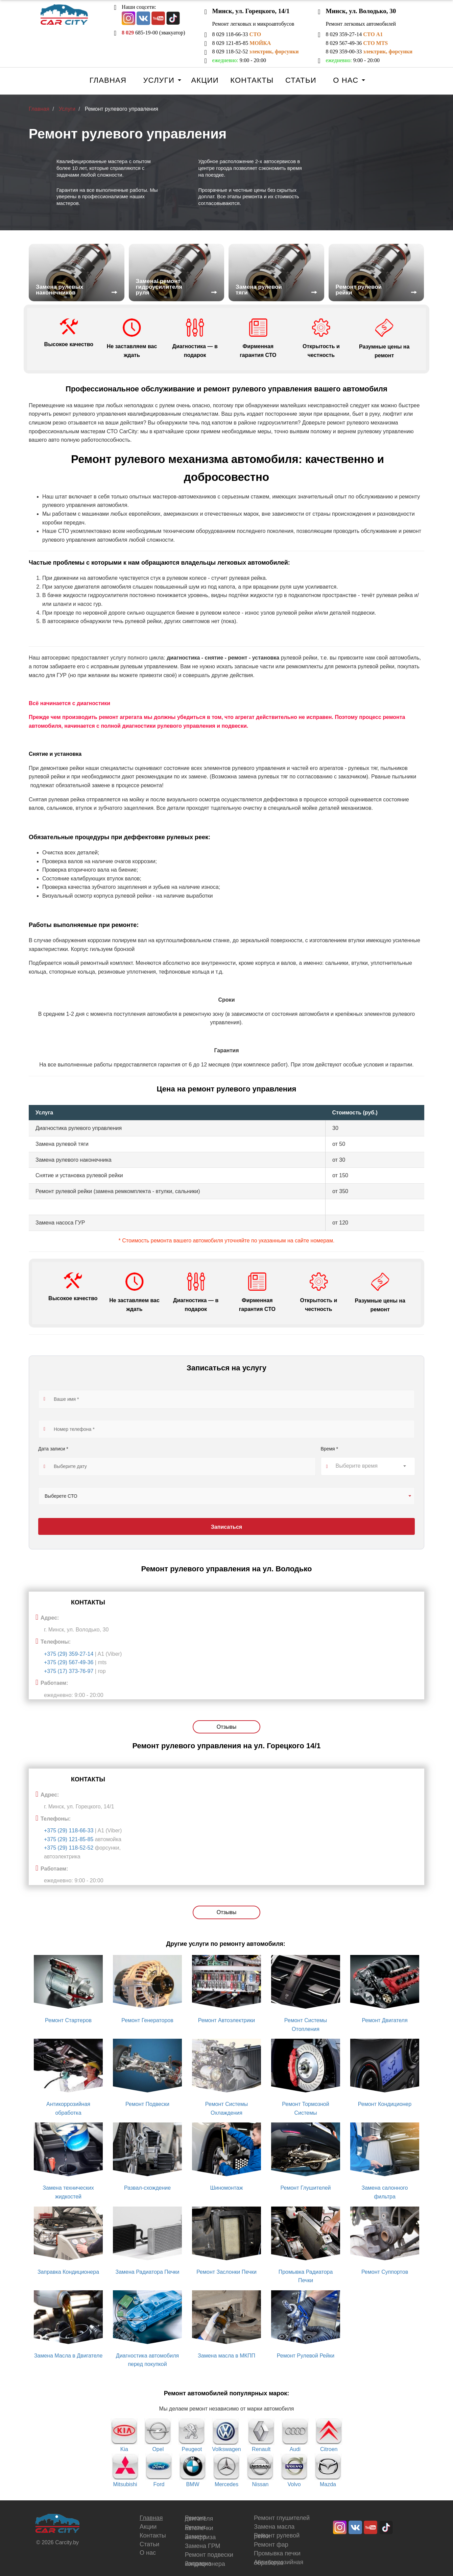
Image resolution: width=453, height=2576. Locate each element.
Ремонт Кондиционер (384, 2104)
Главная (108, 80)
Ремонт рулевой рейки (277, 2536)
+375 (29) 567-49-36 (68, 1662)
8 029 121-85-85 (241, 43)
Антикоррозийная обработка (278, 2562)
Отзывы (227, 1727)
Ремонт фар (271, 2544)
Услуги (158, 80)
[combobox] (368, 1466)
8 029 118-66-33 (236, 34)
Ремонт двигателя (199, 2518)
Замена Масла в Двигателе (68, 2356)
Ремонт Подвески (147, 2104)
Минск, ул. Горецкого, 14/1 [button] (251, 11)
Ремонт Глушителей (306, 2188)
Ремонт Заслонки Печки (226, 2272)
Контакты (251, 80)
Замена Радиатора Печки (148, 2272)
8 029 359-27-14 (354, 34)
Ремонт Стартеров (68, 2020)
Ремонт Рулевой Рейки (305, 2356)
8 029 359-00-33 (369, 51)
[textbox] (368, 1466)
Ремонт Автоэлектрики (226, 2020)
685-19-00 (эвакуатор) (153, 32)
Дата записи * (53, 1449)
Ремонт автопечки (199, 2527)
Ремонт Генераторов (147, 2020)
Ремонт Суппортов (384, 2272)
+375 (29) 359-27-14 (68, 1654)
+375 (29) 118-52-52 (69, 1848)
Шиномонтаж (226, 2188)
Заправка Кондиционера (68, 2272)
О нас (345, 80)
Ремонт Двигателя (384, 2020)
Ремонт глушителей (282, 2518)
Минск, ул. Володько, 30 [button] (361, 11)
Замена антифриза (200, 2537)
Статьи (300, 80)
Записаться (226, 1527)
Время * (329, 1449)
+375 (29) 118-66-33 (69, 1830)
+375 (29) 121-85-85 (69, 1839)
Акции (204, 80)
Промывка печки (277, 2553)
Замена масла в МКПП (226, 2356)
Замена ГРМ (202, 2546)
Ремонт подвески (209, 2554)
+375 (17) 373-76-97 (68, 1671)
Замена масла (274, 2526)
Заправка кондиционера (205, 2564)
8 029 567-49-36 (357, 43)
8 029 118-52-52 (255, 51)
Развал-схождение (147, 2188)
